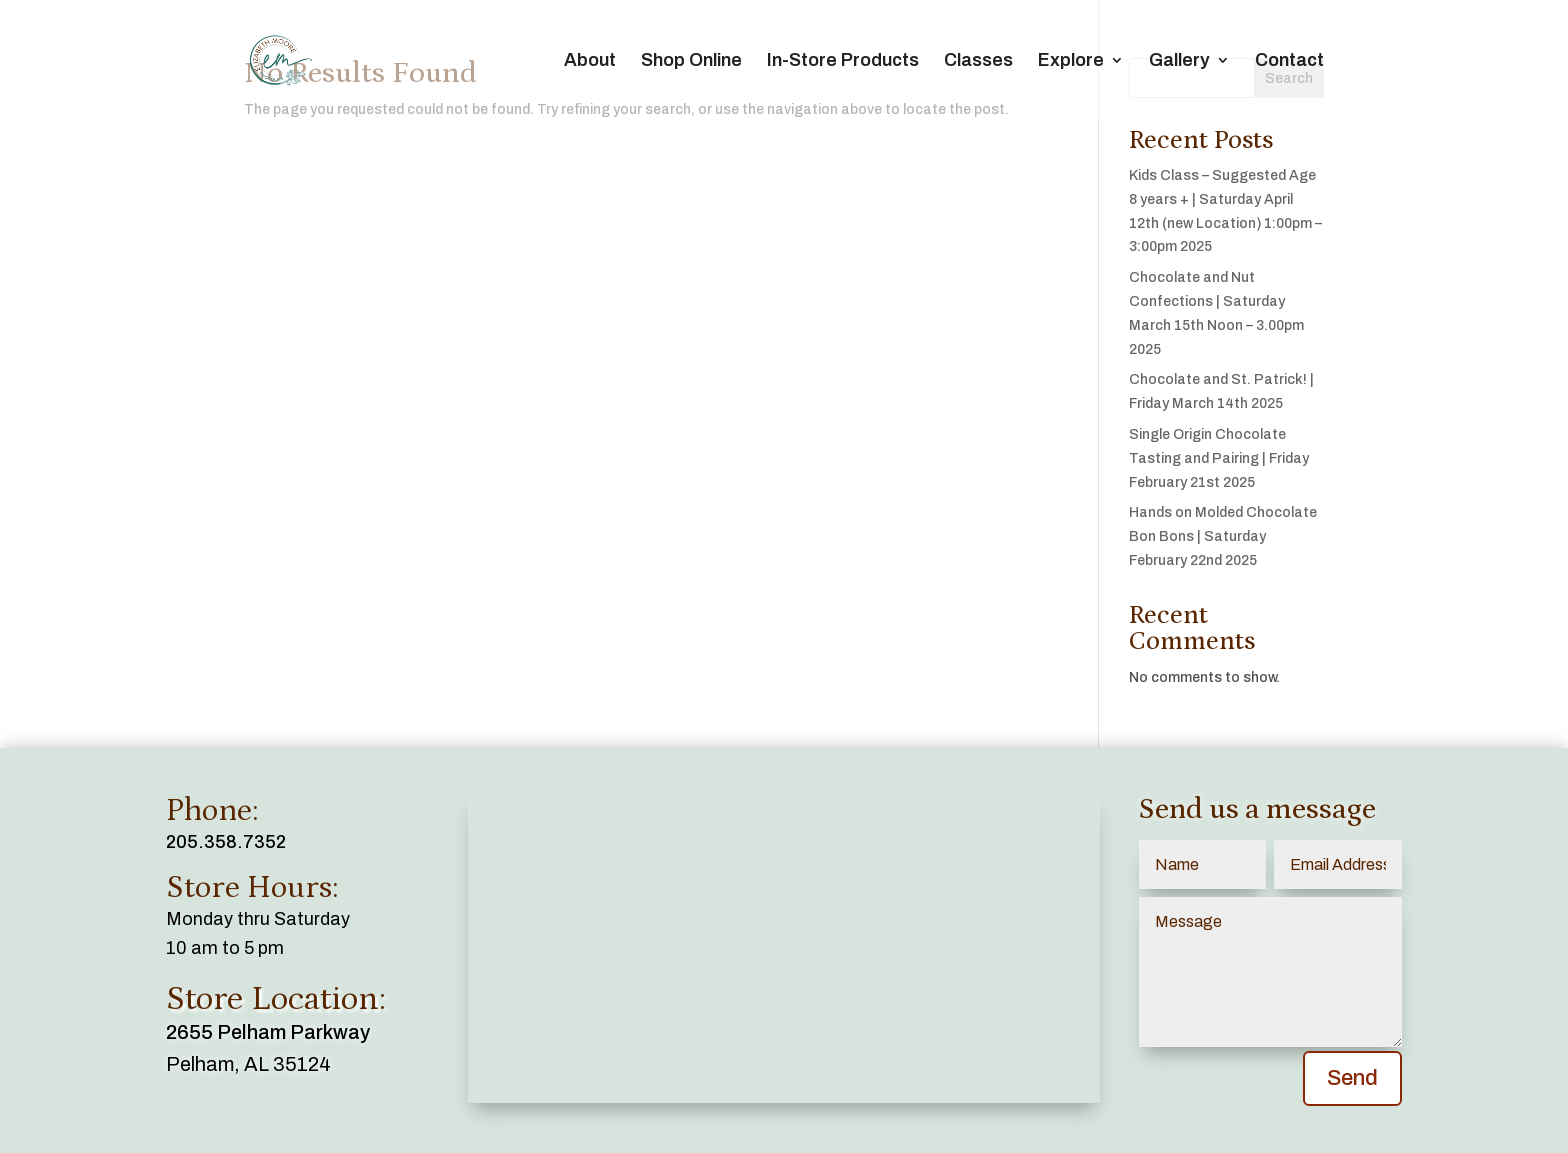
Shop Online (691, 61)
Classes (978, 61)
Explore (1071, 61)
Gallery (1179, 61)
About (590, 61)
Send (1352, 1078)
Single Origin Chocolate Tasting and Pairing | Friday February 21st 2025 (1219, 458)
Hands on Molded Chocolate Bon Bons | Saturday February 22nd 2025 (1223, 536)
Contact (1289, 61)
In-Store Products (843, 61)
